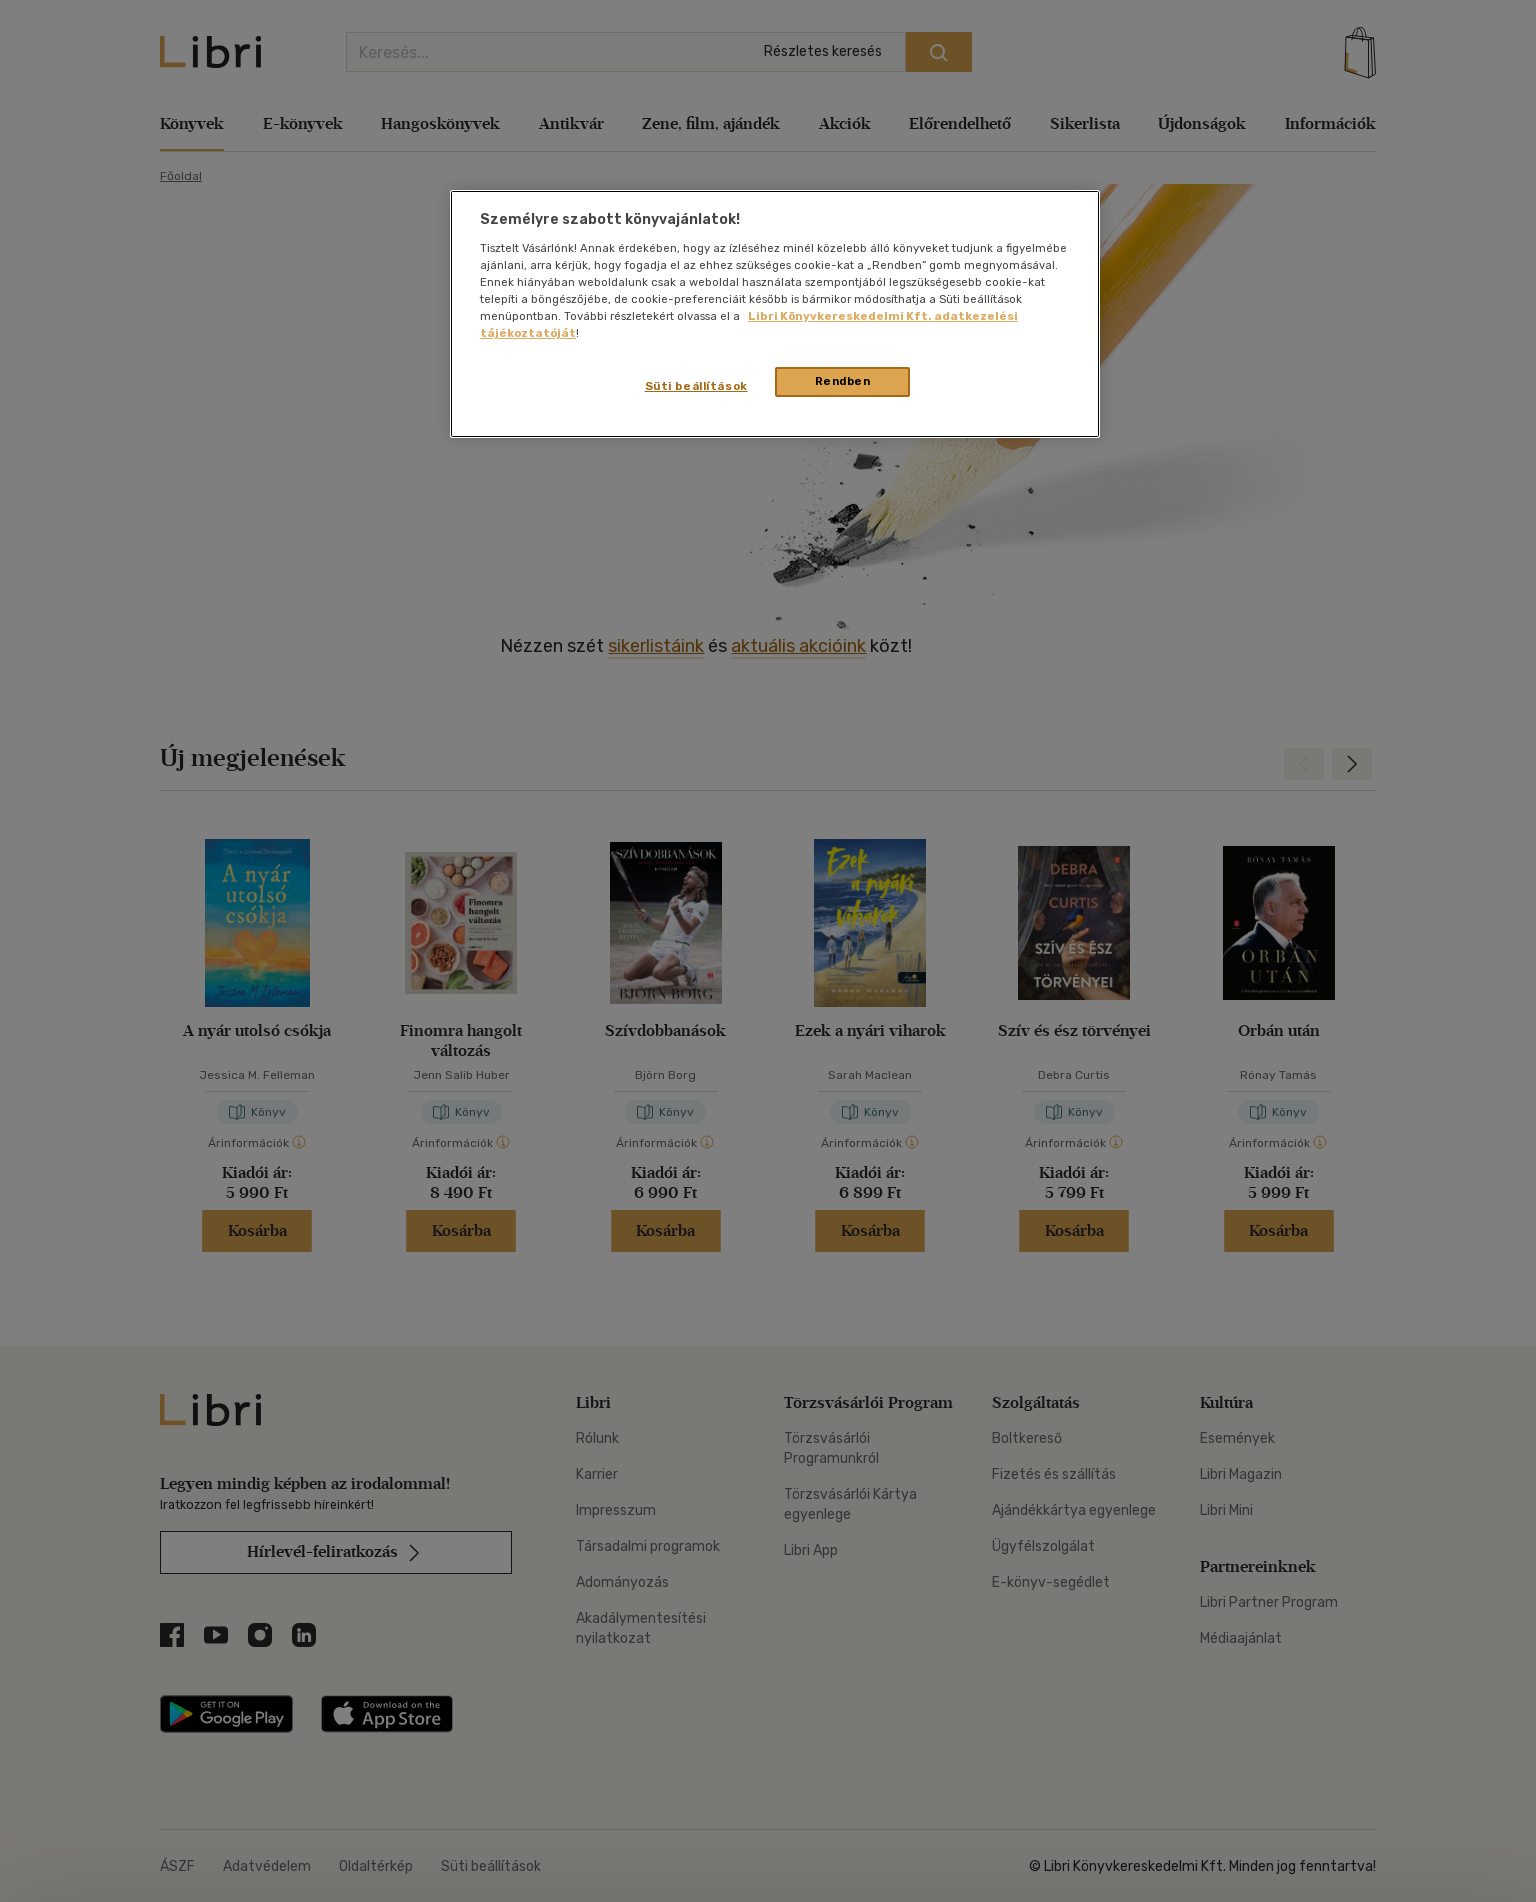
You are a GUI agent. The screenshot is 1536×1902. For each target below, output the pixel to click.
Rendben (843, 381)
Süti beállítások (696, 386)
